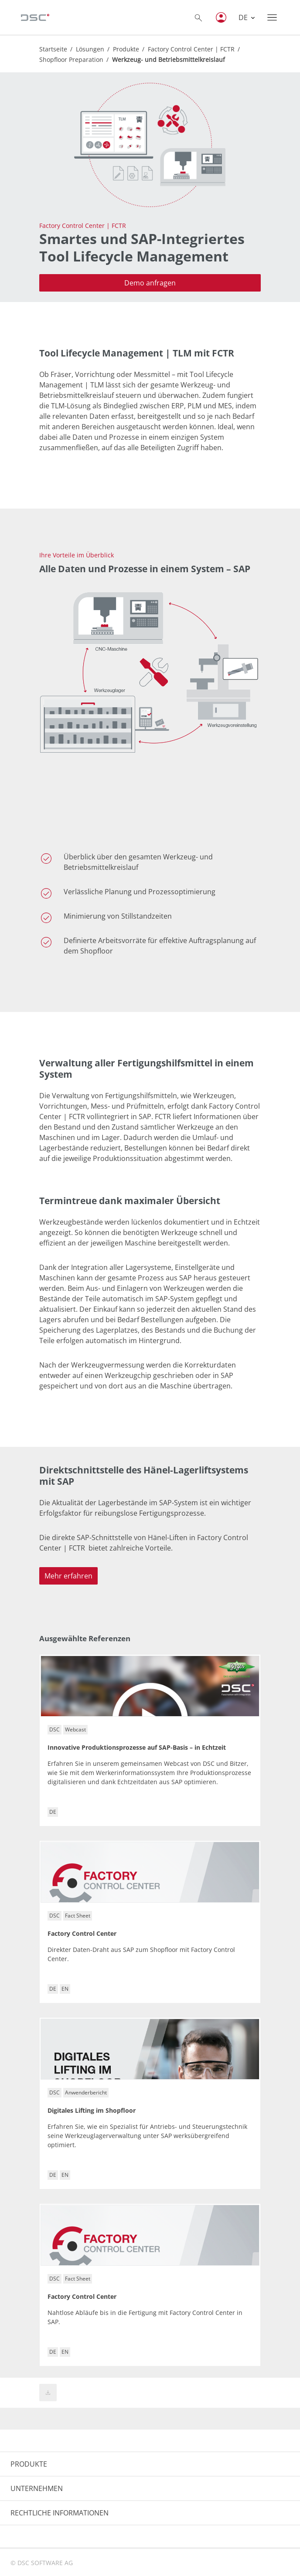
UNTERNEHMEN (36, 2488)
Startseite (53, 49)
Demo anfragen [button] (150, 283)
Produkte (126, 49)
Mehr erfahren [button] (68, 1576)
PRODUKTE (28, 2464)
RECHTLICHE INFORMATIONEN (59, 2513)
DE (244, 17)
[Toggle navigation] (272, 17)
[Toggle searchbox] (198, 17)
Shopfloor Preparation (71, 59)
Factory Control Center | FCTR (191, 49)
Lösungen (90, 49)
